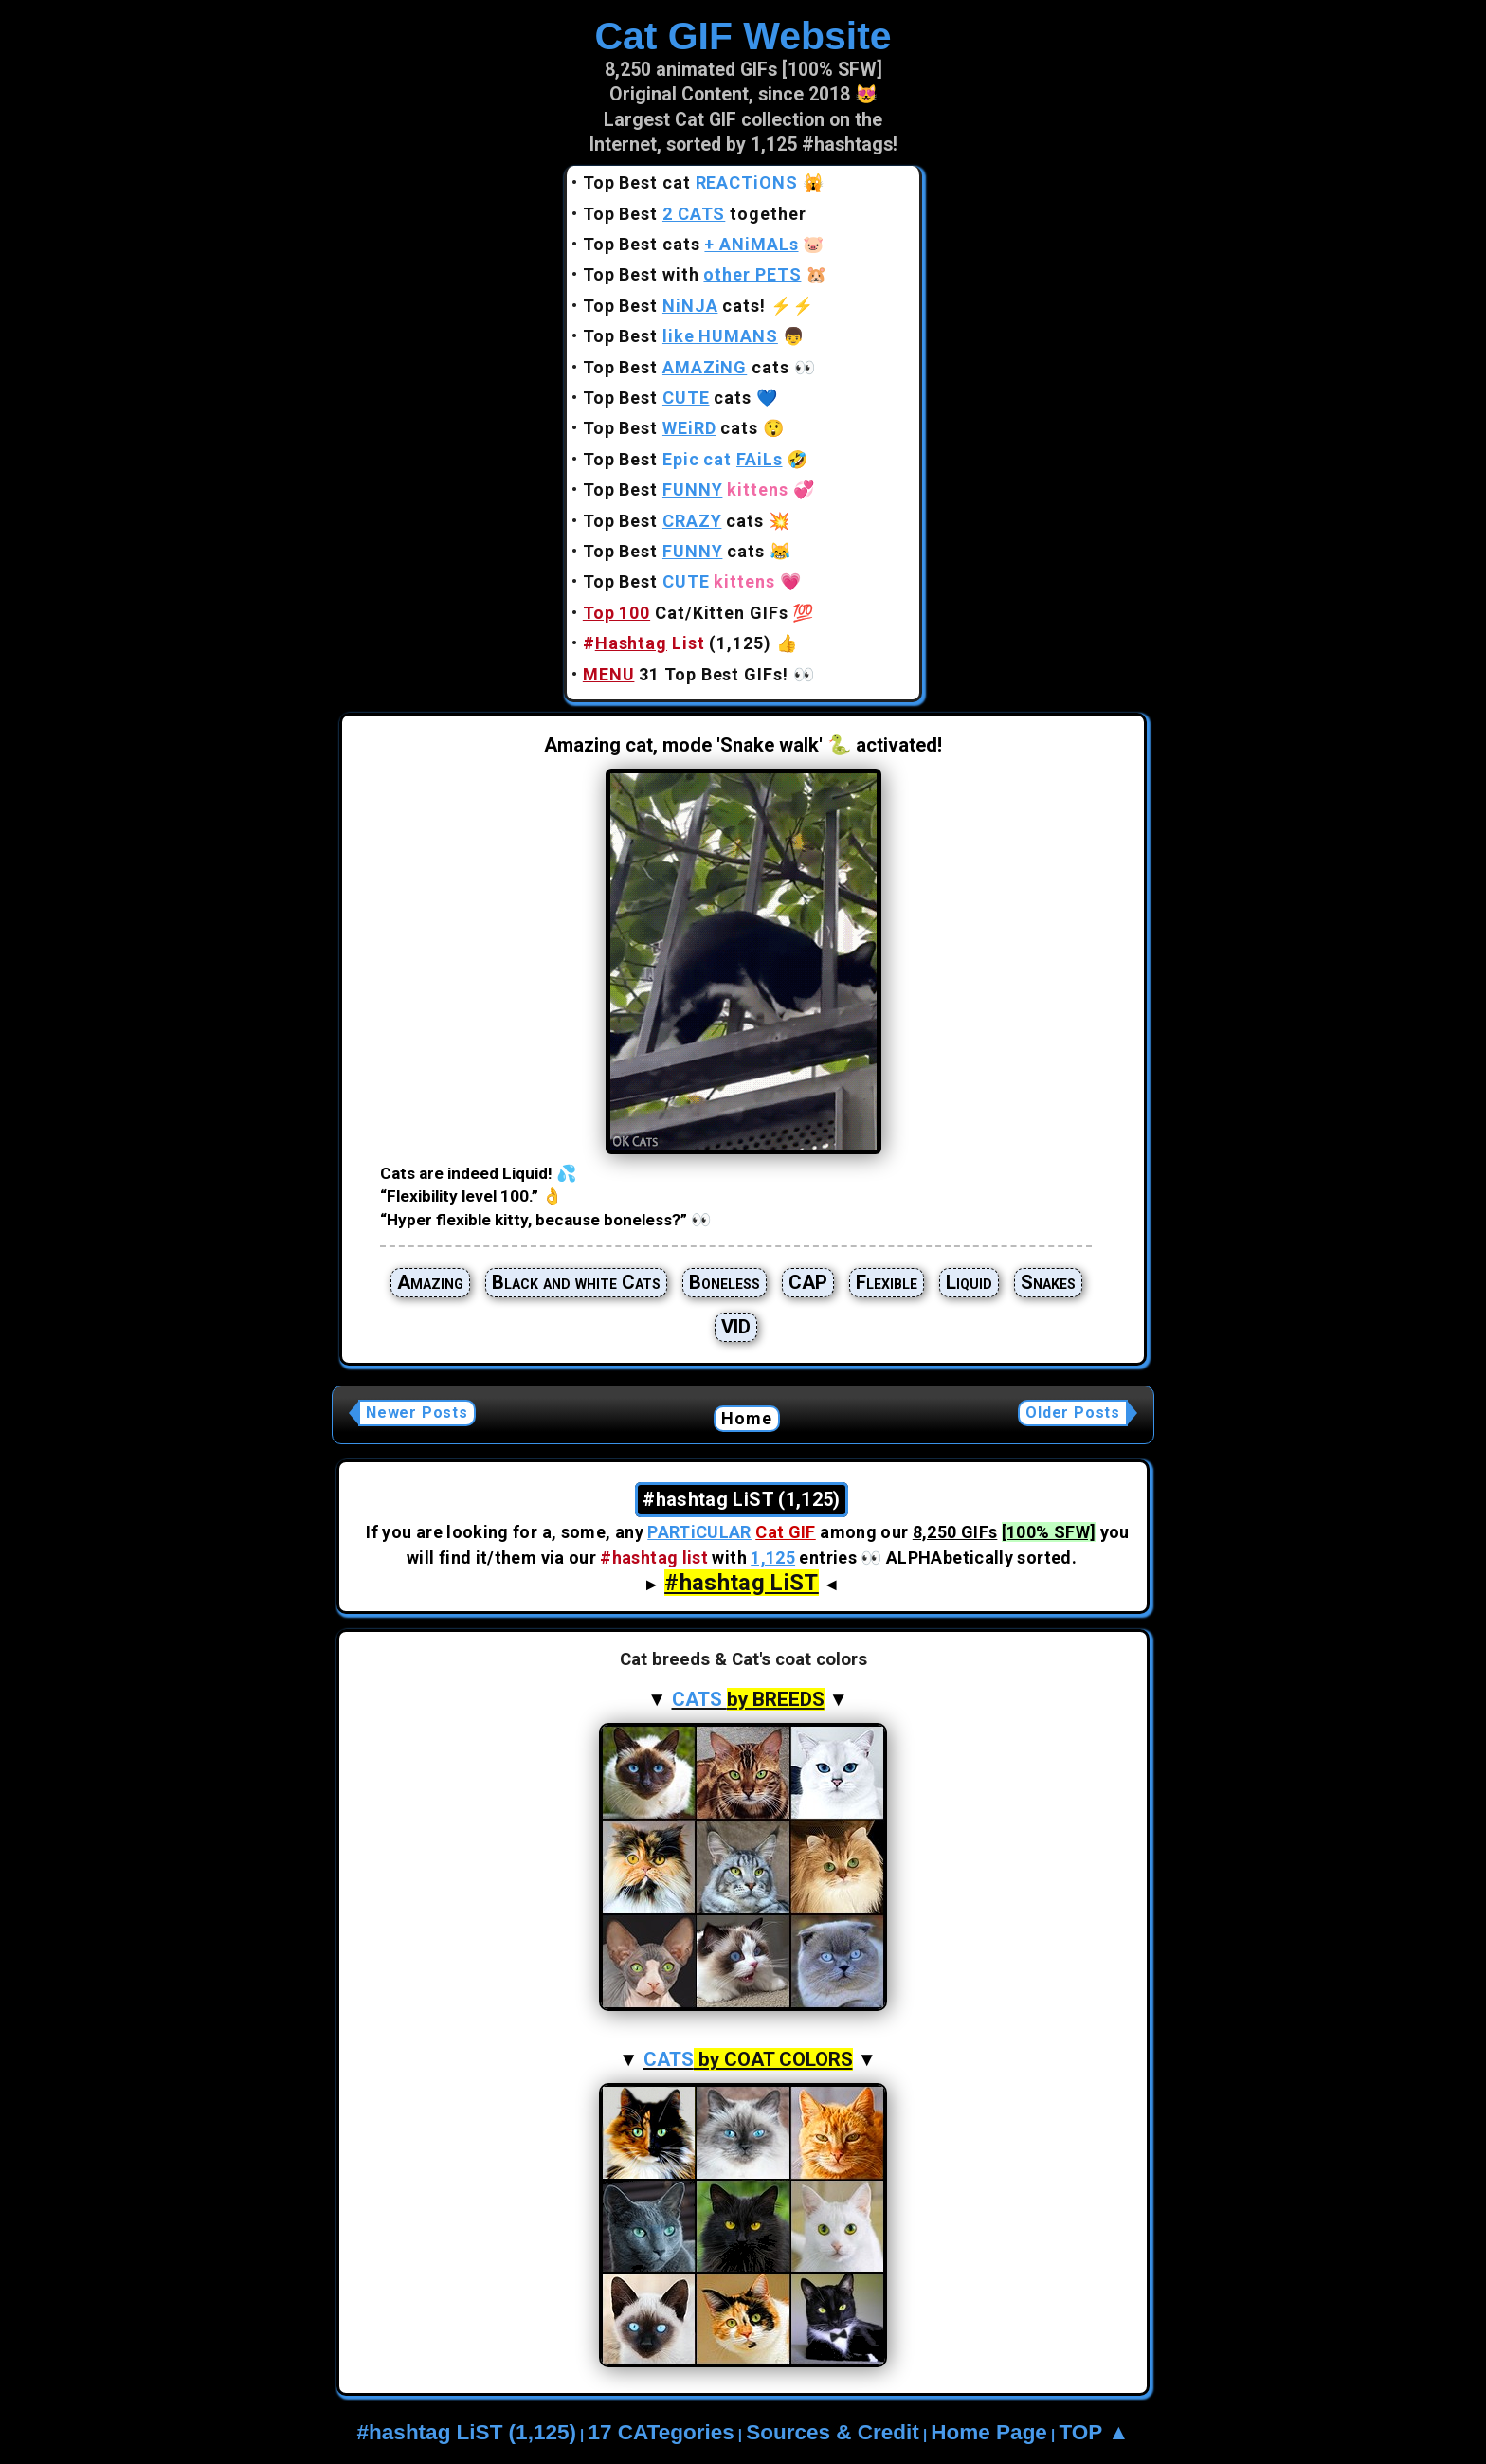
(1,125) (677, 643)
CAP (807, 1282)
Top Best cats (691, 244)
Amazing (430, 1282)
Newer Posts (417, 1413)
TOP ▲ (1094, 2432)
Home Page (989, 2432)
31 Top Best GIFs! (685, 674)
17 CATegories (661, 2432)
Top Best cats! (674, 306)
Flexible (886, 1282)
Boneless (724, 1282)
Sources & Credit (832, 2432)
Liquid (969, 1282)
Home (747, 1418)
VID (736, 1326)
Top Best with (692, 274)
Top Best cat (690, 182)
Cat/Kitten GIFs (685, 613)
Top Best (680, 336)
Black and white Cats (576, 1282)
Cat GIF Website (742, 36)
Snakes (1048, 1282)
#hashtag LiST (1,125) (466, 2432)
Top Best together (694, 214)
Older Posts (1072, 1413)
